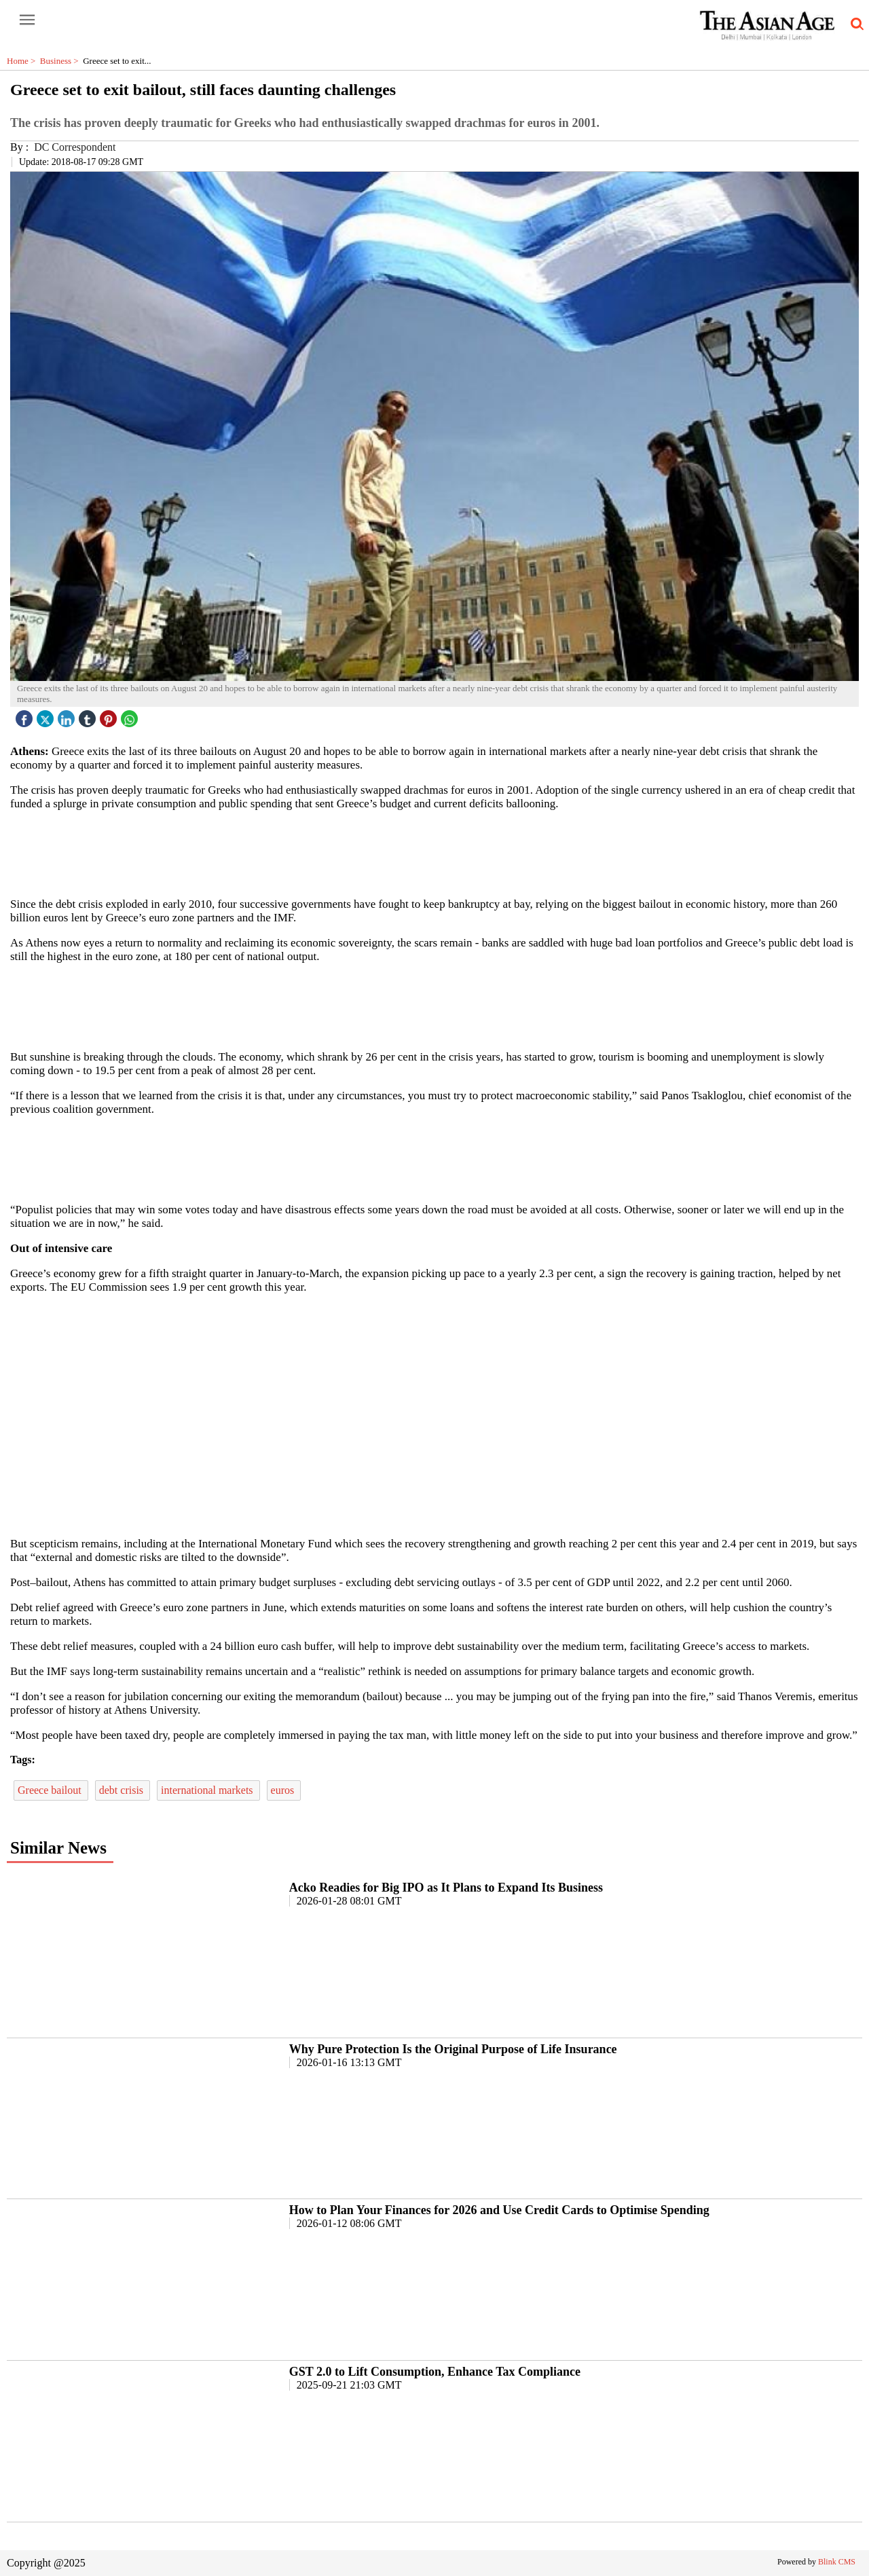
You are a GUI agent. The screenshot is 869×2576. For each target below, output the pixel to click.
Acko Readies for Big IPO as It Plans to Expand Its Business (446, 1887)
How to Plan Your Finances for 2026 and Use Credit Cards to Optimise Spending (499, 2210)
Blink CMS (836, 2561)
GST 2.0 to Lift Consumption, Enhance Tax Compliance (434, 2371)
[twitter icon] (47, 715)
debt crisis (122, 1790)
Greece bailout (51, 1790)
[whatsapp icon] (131, 715)
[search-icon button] (854, 24)
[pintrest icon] (110, 715)
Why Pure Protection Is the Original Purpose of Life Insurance (453, 2049)
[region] (434, 852)
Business (61, 61)
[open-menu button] (27, 20)
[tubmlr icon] (89, 715)
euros (284, 1790)
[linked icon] (68, 715)
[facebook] (26, 715)
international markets (208, 1790)
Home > (23, 61)
